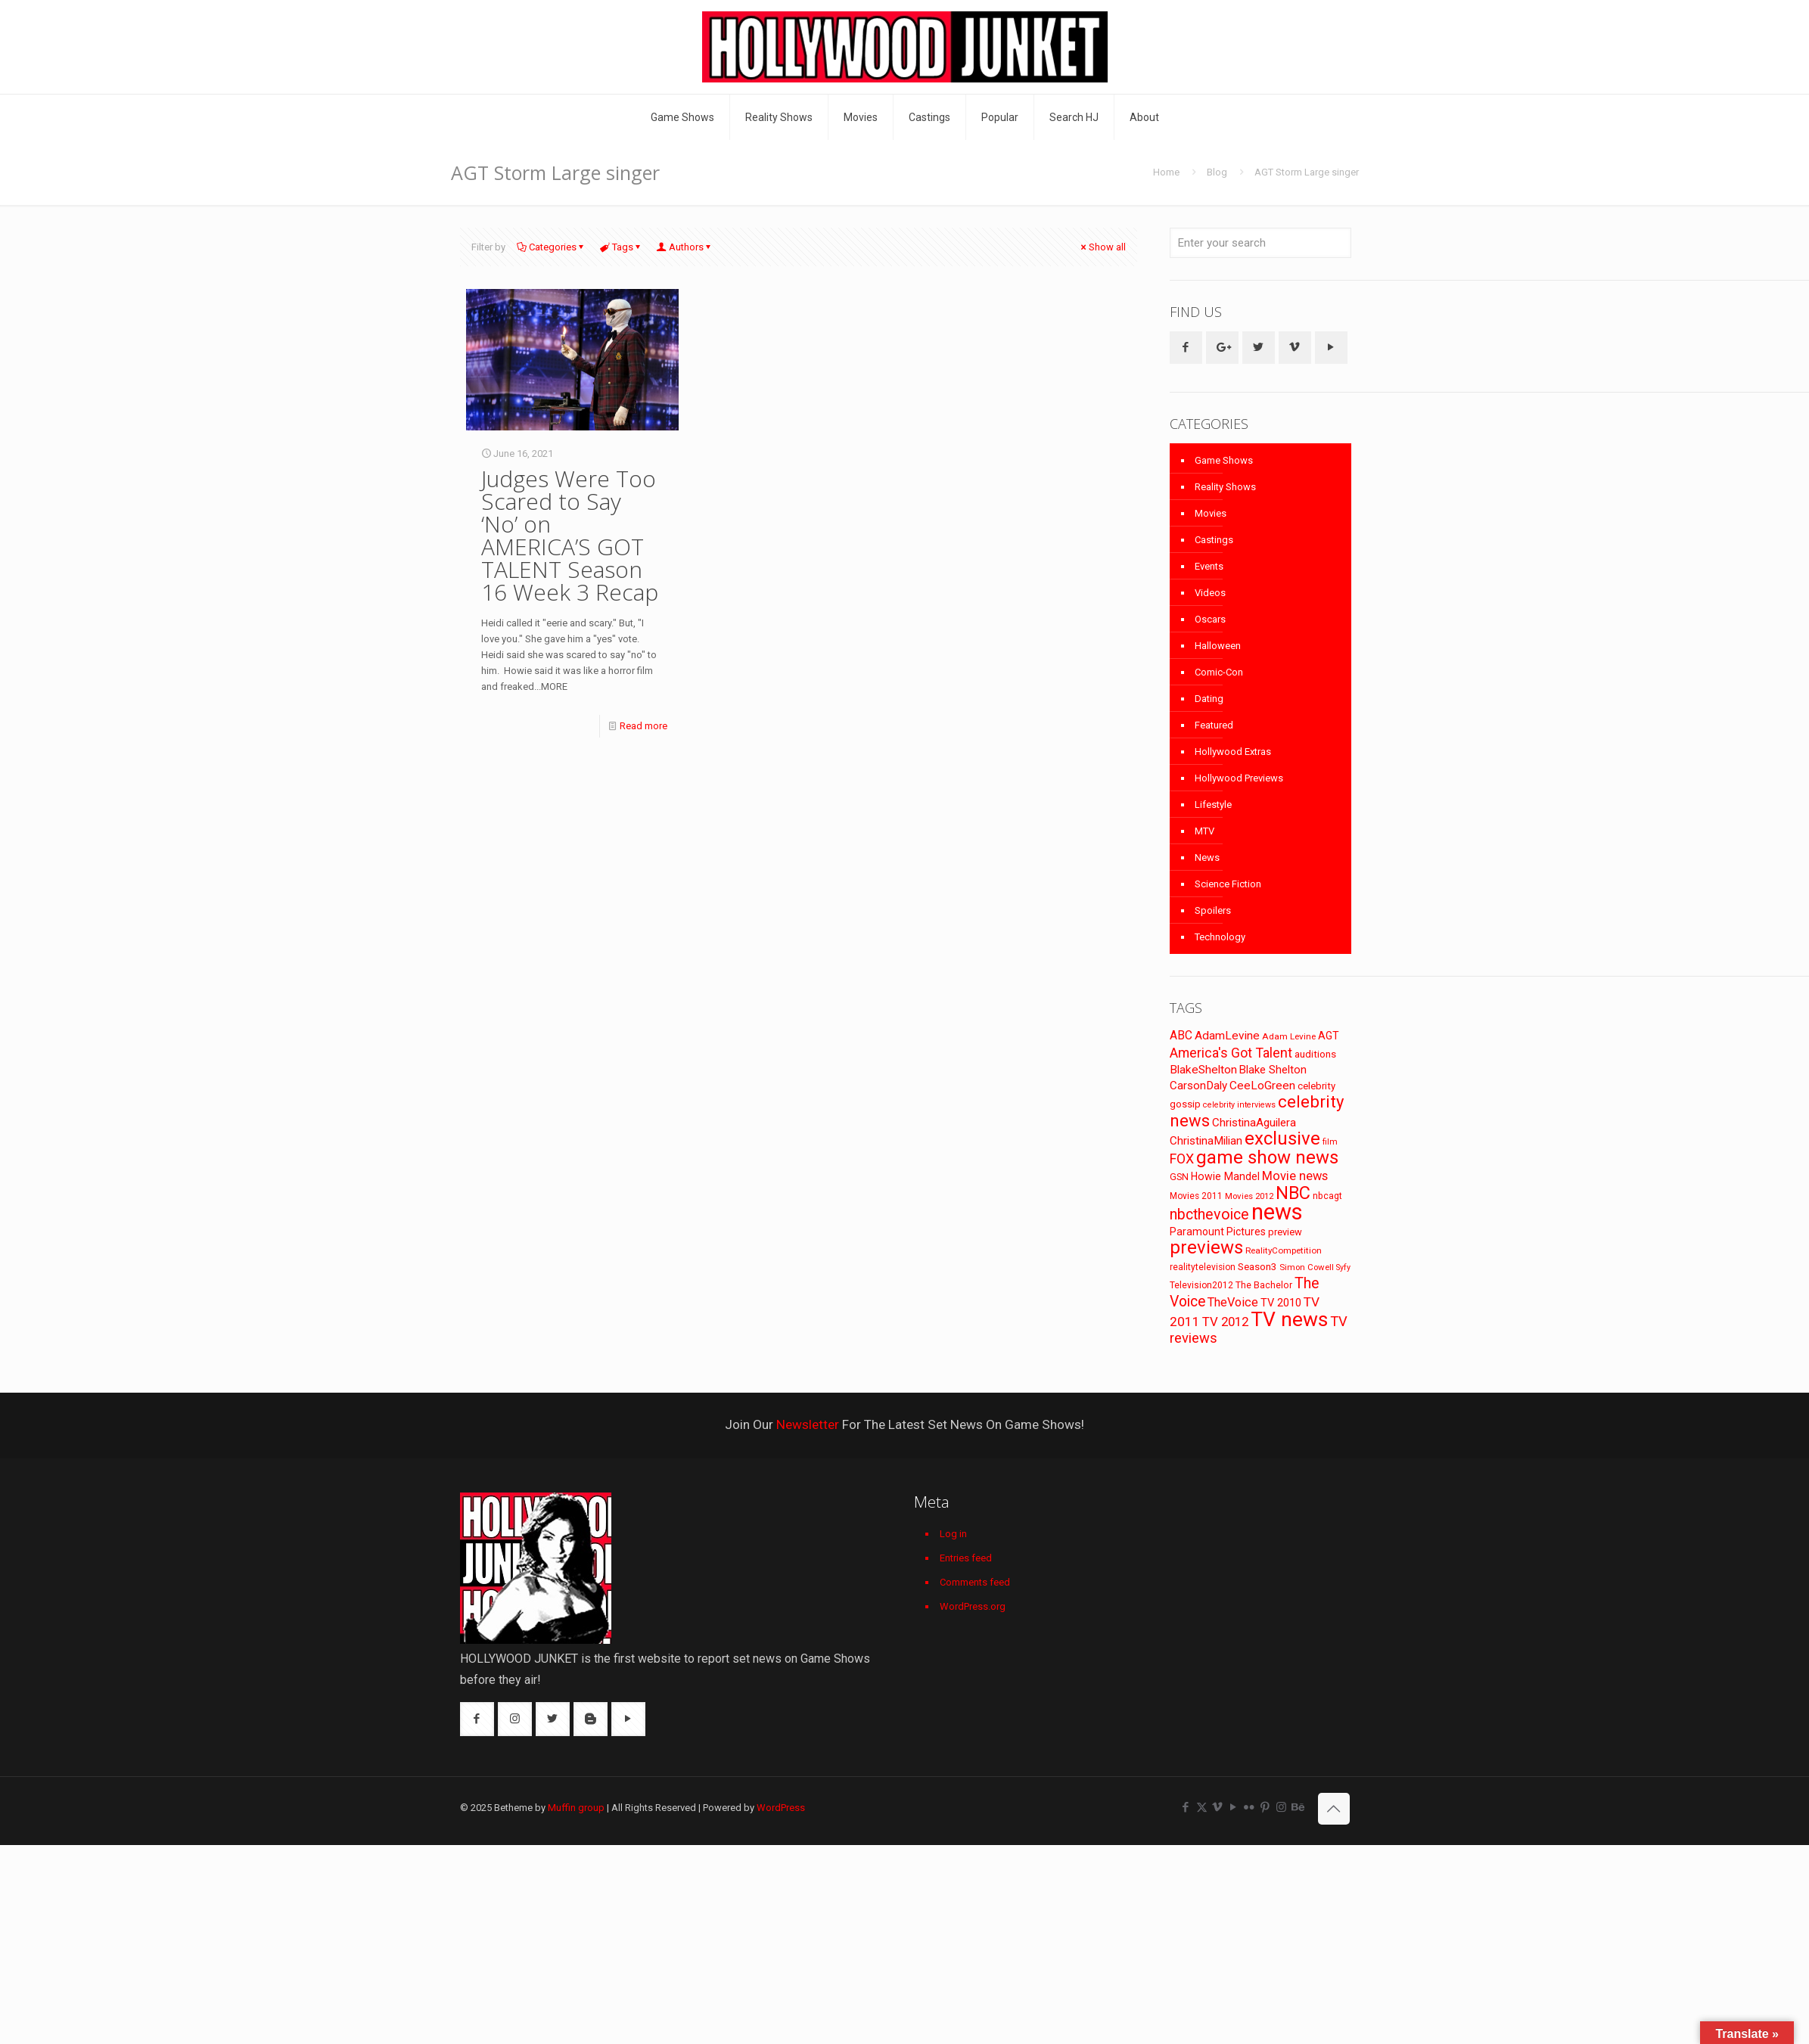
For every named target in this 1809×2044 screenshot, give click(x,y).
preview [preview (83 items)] (1285, 1232)
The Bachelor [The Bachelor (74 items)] (1264, 1285)
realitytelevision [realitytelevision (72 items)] (1203, 1267)
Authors (685, 247)
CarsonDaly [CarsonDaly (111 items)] (1198, 1085)
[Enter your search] (1260, 243)
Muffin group (576, 1807)
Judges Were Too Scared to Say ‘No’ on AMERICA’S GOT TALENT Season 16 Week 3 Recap (569, 535)
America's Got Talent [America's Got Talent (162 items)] (1231, 1053)
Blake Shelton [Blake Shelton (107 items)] (1273, 1069)
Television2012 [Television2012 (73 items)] (1201, 1285)
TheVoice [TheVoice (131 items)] (1233, 1302)
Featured (1214, 725)
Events (1209, 566)
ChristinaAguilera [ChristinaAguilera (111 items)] (1254, 1122)
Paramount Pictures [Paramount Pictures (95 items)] (1218, 1231)
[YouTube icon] (1233, 1807)
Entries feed (966, 1558)
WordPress (781, 1807)
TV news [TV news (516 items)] (1289, 1319)
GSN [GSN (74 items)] (1179, 1177)
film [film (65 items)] (1330, 1142)
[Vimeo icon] (1217, 1807)
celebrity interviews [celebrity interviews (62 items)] (1239, 1105)
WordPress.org (973, 1606)
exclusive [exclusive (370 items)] (1282, 1138)
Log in (953, 1533)
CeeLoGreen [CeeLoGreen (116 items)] (1262, 1085)
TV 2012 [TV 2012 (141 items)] (1225, 1321)
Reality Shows (1225, 486)
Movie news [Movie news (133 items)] (1295, 1176)
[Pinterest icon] (1265, 1807)
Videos (1210, 592)
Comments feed (975, 1582)
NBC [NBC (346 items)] (1293, 1193)
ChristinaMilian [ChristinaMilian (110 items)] (1206, 1141)
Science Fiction (1228, 884)
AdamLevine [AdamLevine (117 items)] (1227, 1035)
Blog (1217, 172)
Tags (621, 247)
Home (1166, 172)
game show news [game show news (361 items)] (1267, 1157)
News (1207, 857)
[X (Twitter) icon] (1202, 1807)
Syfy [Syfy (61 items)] (1343, 1267)
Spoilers (1213, 910)
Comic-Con (1219, 672)
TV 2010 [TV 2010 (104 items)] (1280, 1302)
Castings (1214, 539)
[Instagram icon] (1281, 1807)
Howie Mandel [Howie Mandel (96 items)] (1225, 1176)
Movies (1210, 513)
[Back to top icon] (1334, 1809)
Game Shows (1224, 460)
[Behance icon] (1297, 1807)
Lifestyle (1213, 804)
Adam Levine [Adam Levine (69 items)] (1289, 1036)
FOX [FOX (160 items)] (1182, 1158)
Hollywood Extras (1233, 751)
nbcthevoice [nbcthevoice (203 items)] (1209, 1214)
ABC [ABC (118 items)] (1181, 1035)
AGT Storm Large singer (1306, 172)
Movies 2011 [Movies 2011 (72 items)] (1196, 1196)
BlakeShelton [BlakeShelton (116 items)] (1203, 1069)
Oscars (1210, 619)
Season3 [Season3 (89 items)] (1257, 1266)
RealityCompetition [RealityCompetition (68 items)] (1283, 1250)
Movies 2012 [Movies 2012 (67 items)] (1249, 1196)
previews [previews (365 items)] (1206, 1247)
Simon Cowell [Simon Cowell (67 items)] (1306, 1267)
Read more (643, 726)
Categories (551, 247)
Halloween (1218, 645)
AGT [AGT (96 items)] (1328, 1036)
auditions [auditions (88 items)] (1315, 1054)
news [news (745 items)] (1277, 1212)
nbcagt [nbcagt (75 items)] (1327, 1196)
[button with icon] (1186, 347)
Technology (1220, 937)
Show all (1102, 247)
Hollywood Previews (1239, 778)
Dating (1209, 698)
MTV (1204, 831)
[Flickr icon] (1249, 1807)
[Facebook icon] (1186, 1807)
